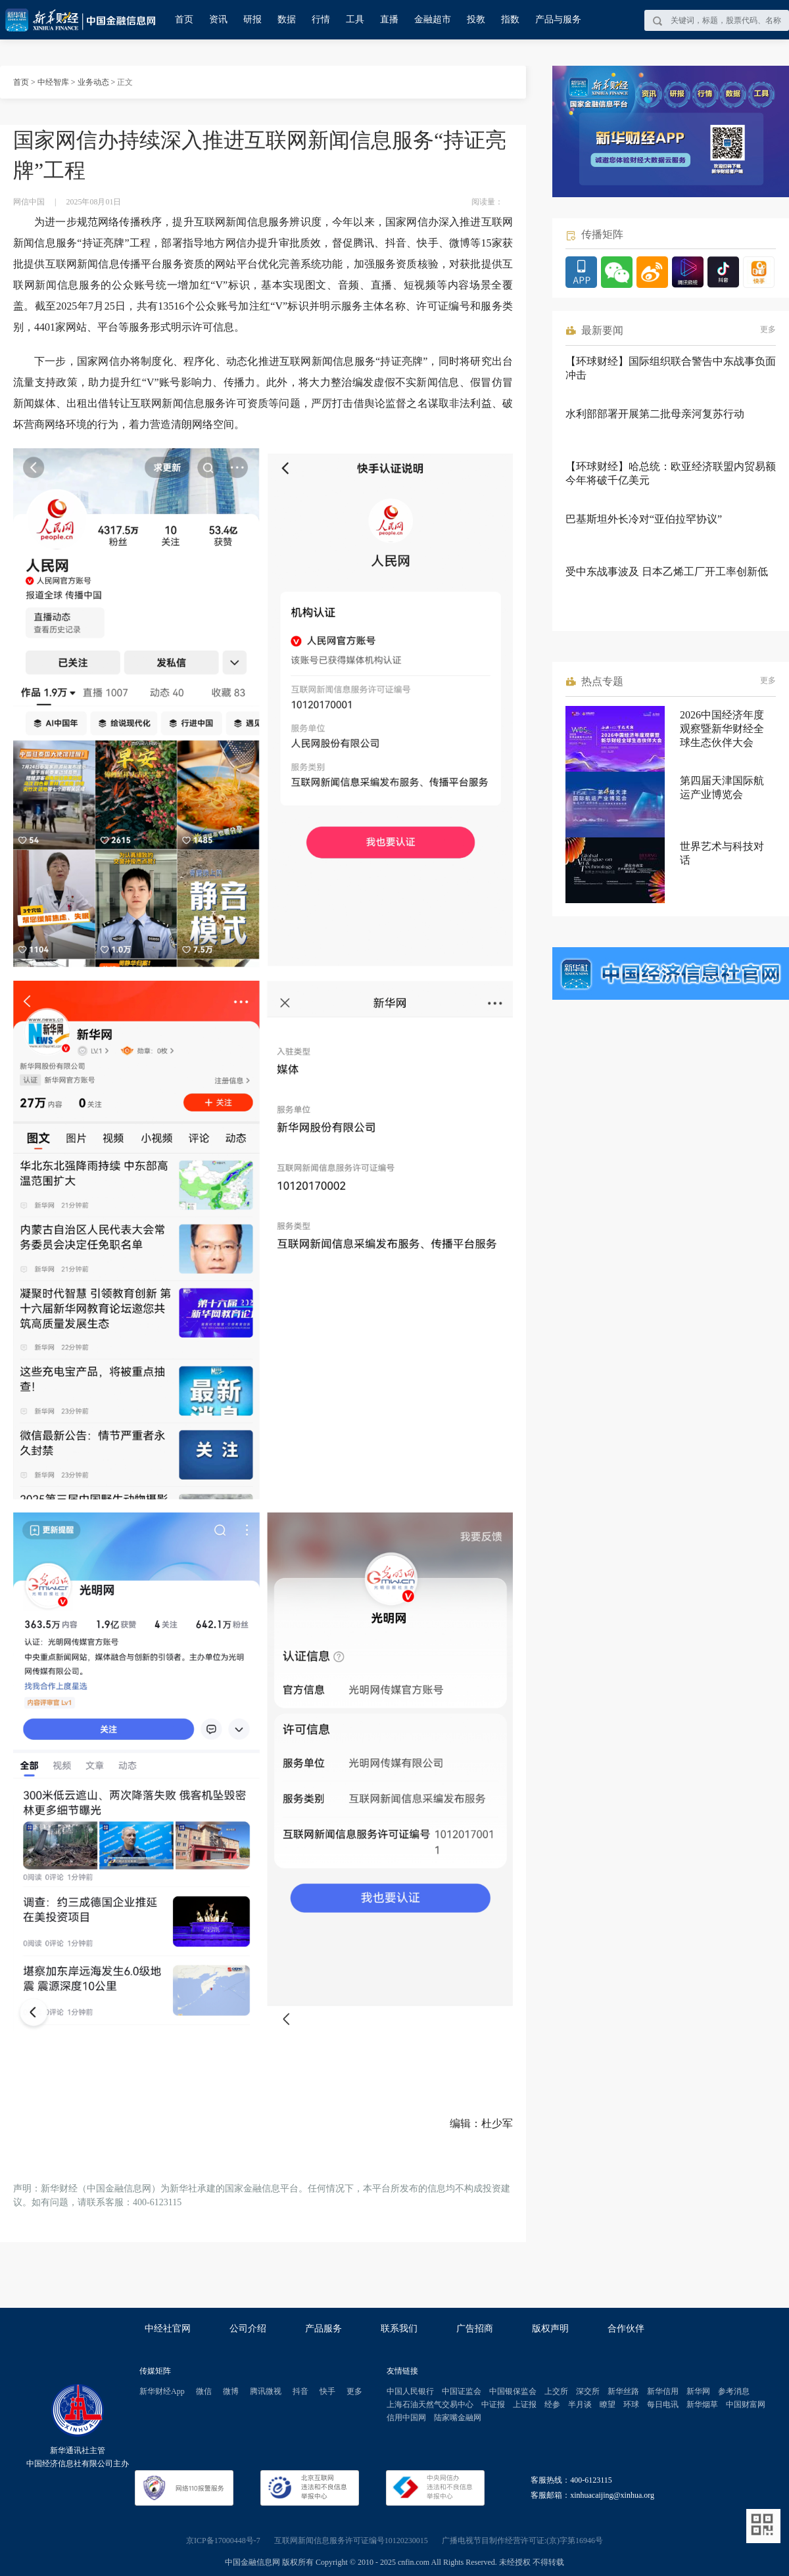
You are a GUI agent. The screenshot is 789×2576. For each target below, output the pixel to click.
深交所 (588, 2391)
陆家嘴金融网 (457, 2417)
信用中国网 (406, 2417)
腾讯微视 (265, 2391)
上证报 (525, 2404)
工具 (355, 19)
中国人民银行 (410, 2391)
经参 (552, 2404)
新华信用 (663, 2391)
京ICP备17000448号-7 (223, 2540)
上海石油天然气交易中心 (430, 2404)
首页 (184, 19)
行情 (321, 19)
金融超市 (432, 19)
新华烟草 (702, 2404)
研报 (252, 19)
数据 (286, 19)
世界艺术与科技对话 (722, 853)
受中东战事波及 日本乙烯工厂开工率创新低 (666, 571)
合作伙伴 (626, 2328)
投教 (476, 19)
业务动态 (93, 82)
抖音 (300, 2391)
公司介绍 (247, 2328)
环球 (631, 2404)
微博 (231, 2391)
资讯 (218, 19)
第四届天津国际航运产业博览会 (722, 787)
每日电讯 (663, 2404)
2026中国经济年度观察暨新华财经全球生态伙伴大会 (722, 728)
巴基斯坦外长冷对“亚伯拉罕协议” (643, 519)
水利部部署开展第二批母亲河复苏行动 (654, 413)
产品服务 (323, 2328)
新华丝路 (623, 2391)
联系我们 (399, 2328)
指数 (510, 19)
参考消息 (734, 2391)
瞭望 (607, 2404)
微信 (204, 2391)
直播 (389, 19)
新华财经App (162, 2391)
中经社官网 (168, 2328)
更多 (768, 329)
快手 (327, 2391)
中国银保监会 (513, 2391)
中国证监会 (461, 2391)
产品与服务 (558, 19)
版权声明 (550, 2328)
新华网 (698, 2391)
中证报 (493, 2404)
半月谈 (580, 2404)
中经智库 (53, 82)
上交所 (556, 2391)
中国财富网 (745, 2404)
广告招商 (474, 2328)
